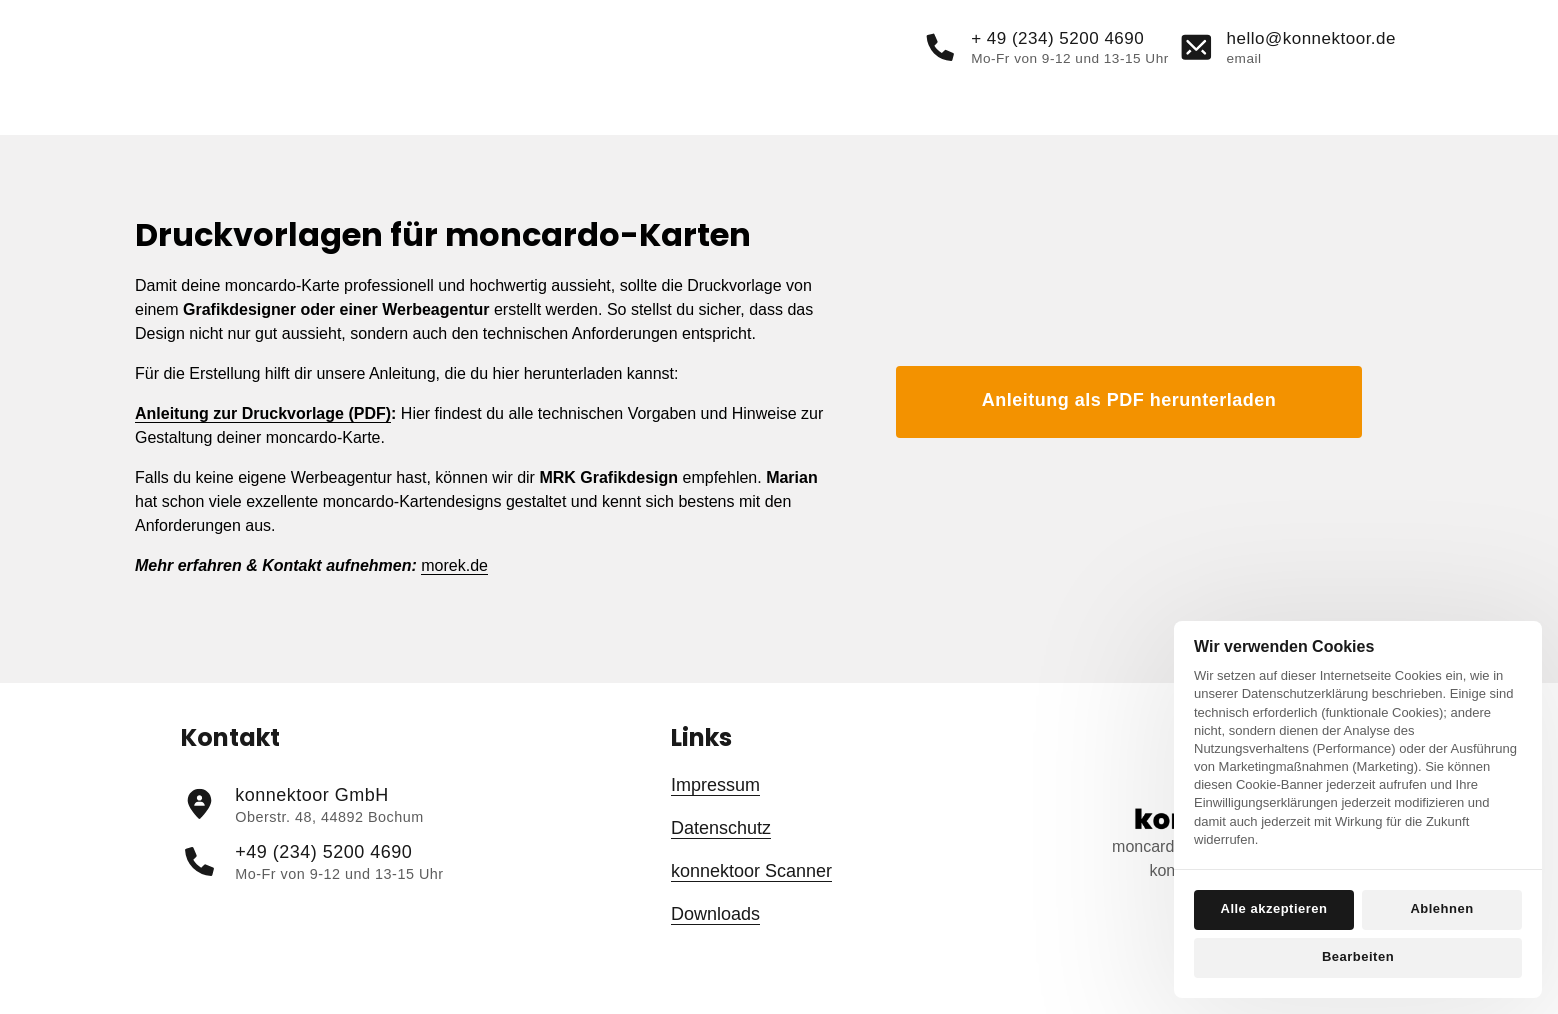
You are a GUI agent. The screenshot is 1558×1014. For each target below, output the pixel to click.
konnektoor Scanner (751, 907)
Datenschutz (721, 864)
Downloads (715, 950)
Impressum (715, 821)
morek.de (454, 601)
